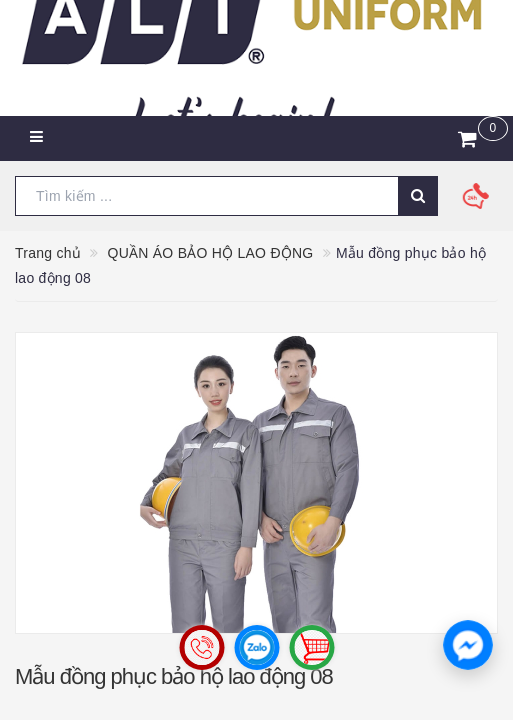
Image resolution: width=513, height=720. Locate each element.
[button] (468, 645)
